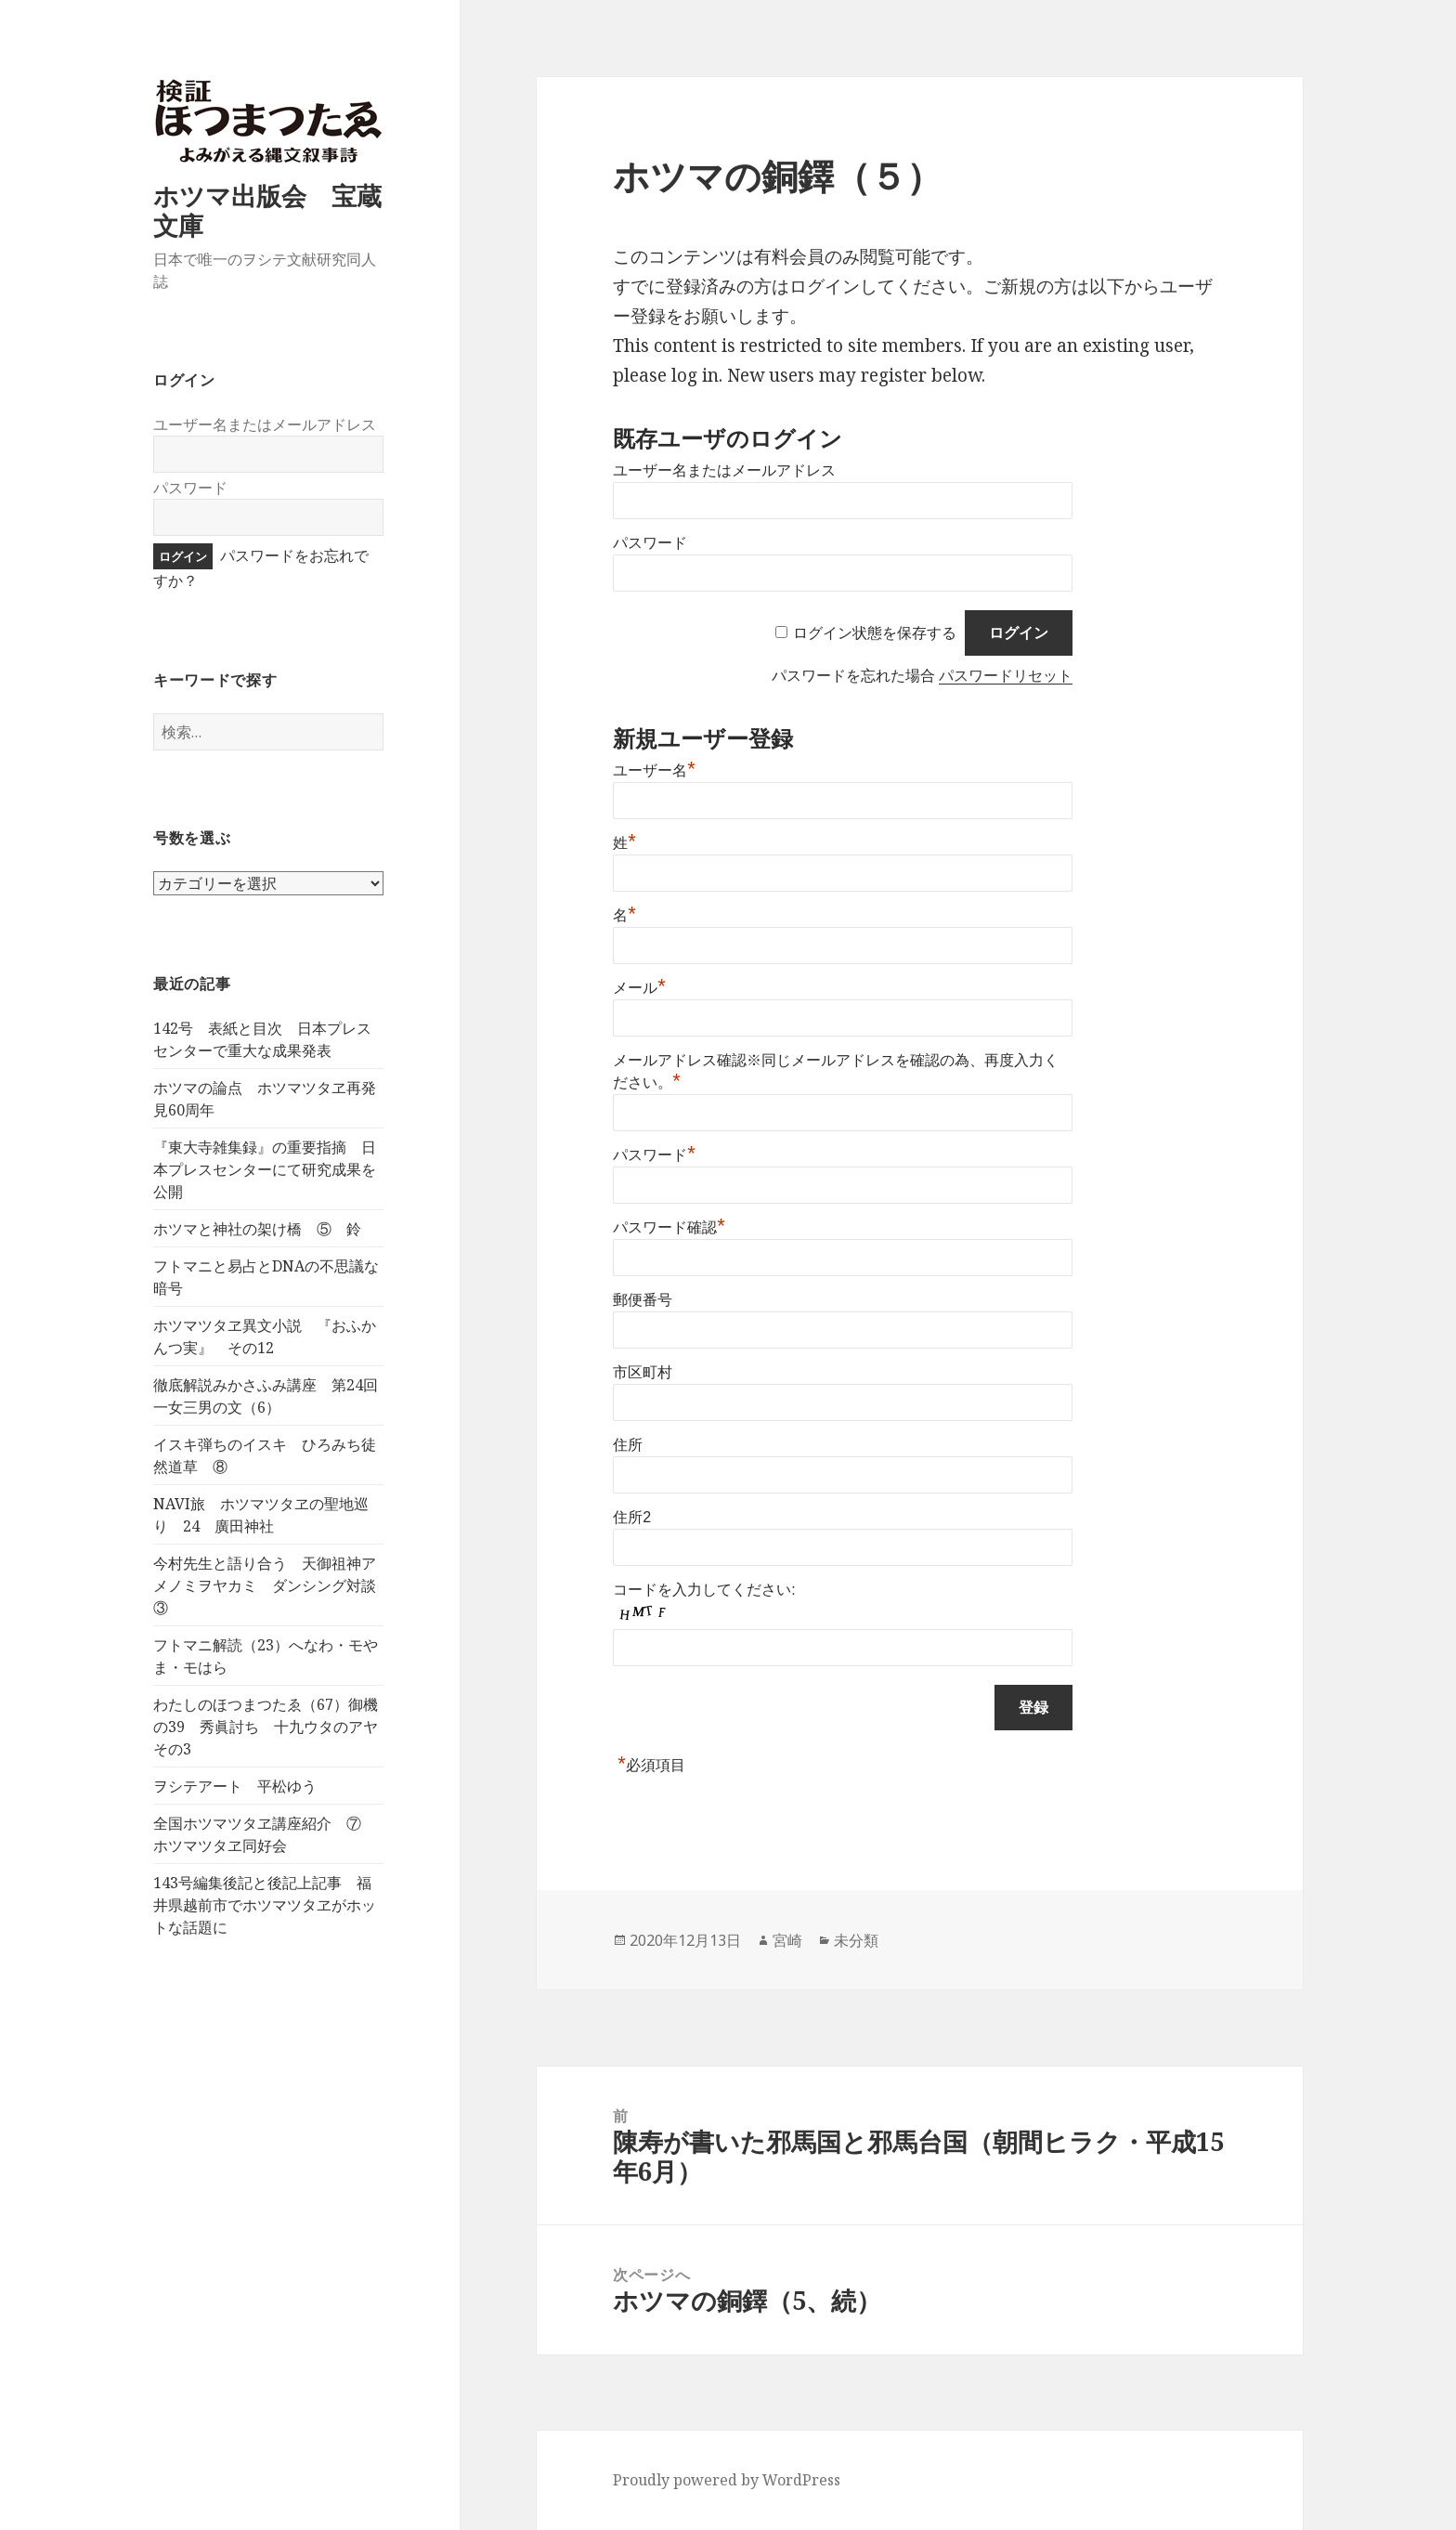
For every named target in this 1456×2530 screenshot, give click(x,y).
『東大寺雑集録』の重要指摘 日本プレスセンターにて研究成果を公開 (264, 1169)
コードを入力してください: (704, 1590)
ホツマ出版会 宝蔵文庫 (267, 210)
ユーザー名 (654, 770)
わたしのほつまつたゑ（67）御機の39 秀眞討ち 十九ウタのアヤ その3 (273, 1726)
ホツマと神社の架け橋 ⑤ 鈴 (257, 1229)
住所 (628, 1445)
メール (639, 988)
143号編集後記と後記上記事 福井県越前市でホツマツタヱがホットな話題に (264, 1904)
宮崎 (787, 1940)
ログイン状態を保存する (874, 633)
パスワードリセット (1005, 676)
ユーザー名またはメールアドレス (264, 424)
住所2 (632, 1517)
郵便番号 (642, 1300)
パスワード (190, 487)
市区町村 (642, 1372)
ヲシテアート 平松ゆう (235, 1786)
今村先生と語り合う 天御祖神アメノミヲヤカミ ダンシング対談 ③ (272, 1585)
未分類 (856, 1940)
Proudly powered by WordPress (726, 2480)
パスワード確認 (669, 1227)
